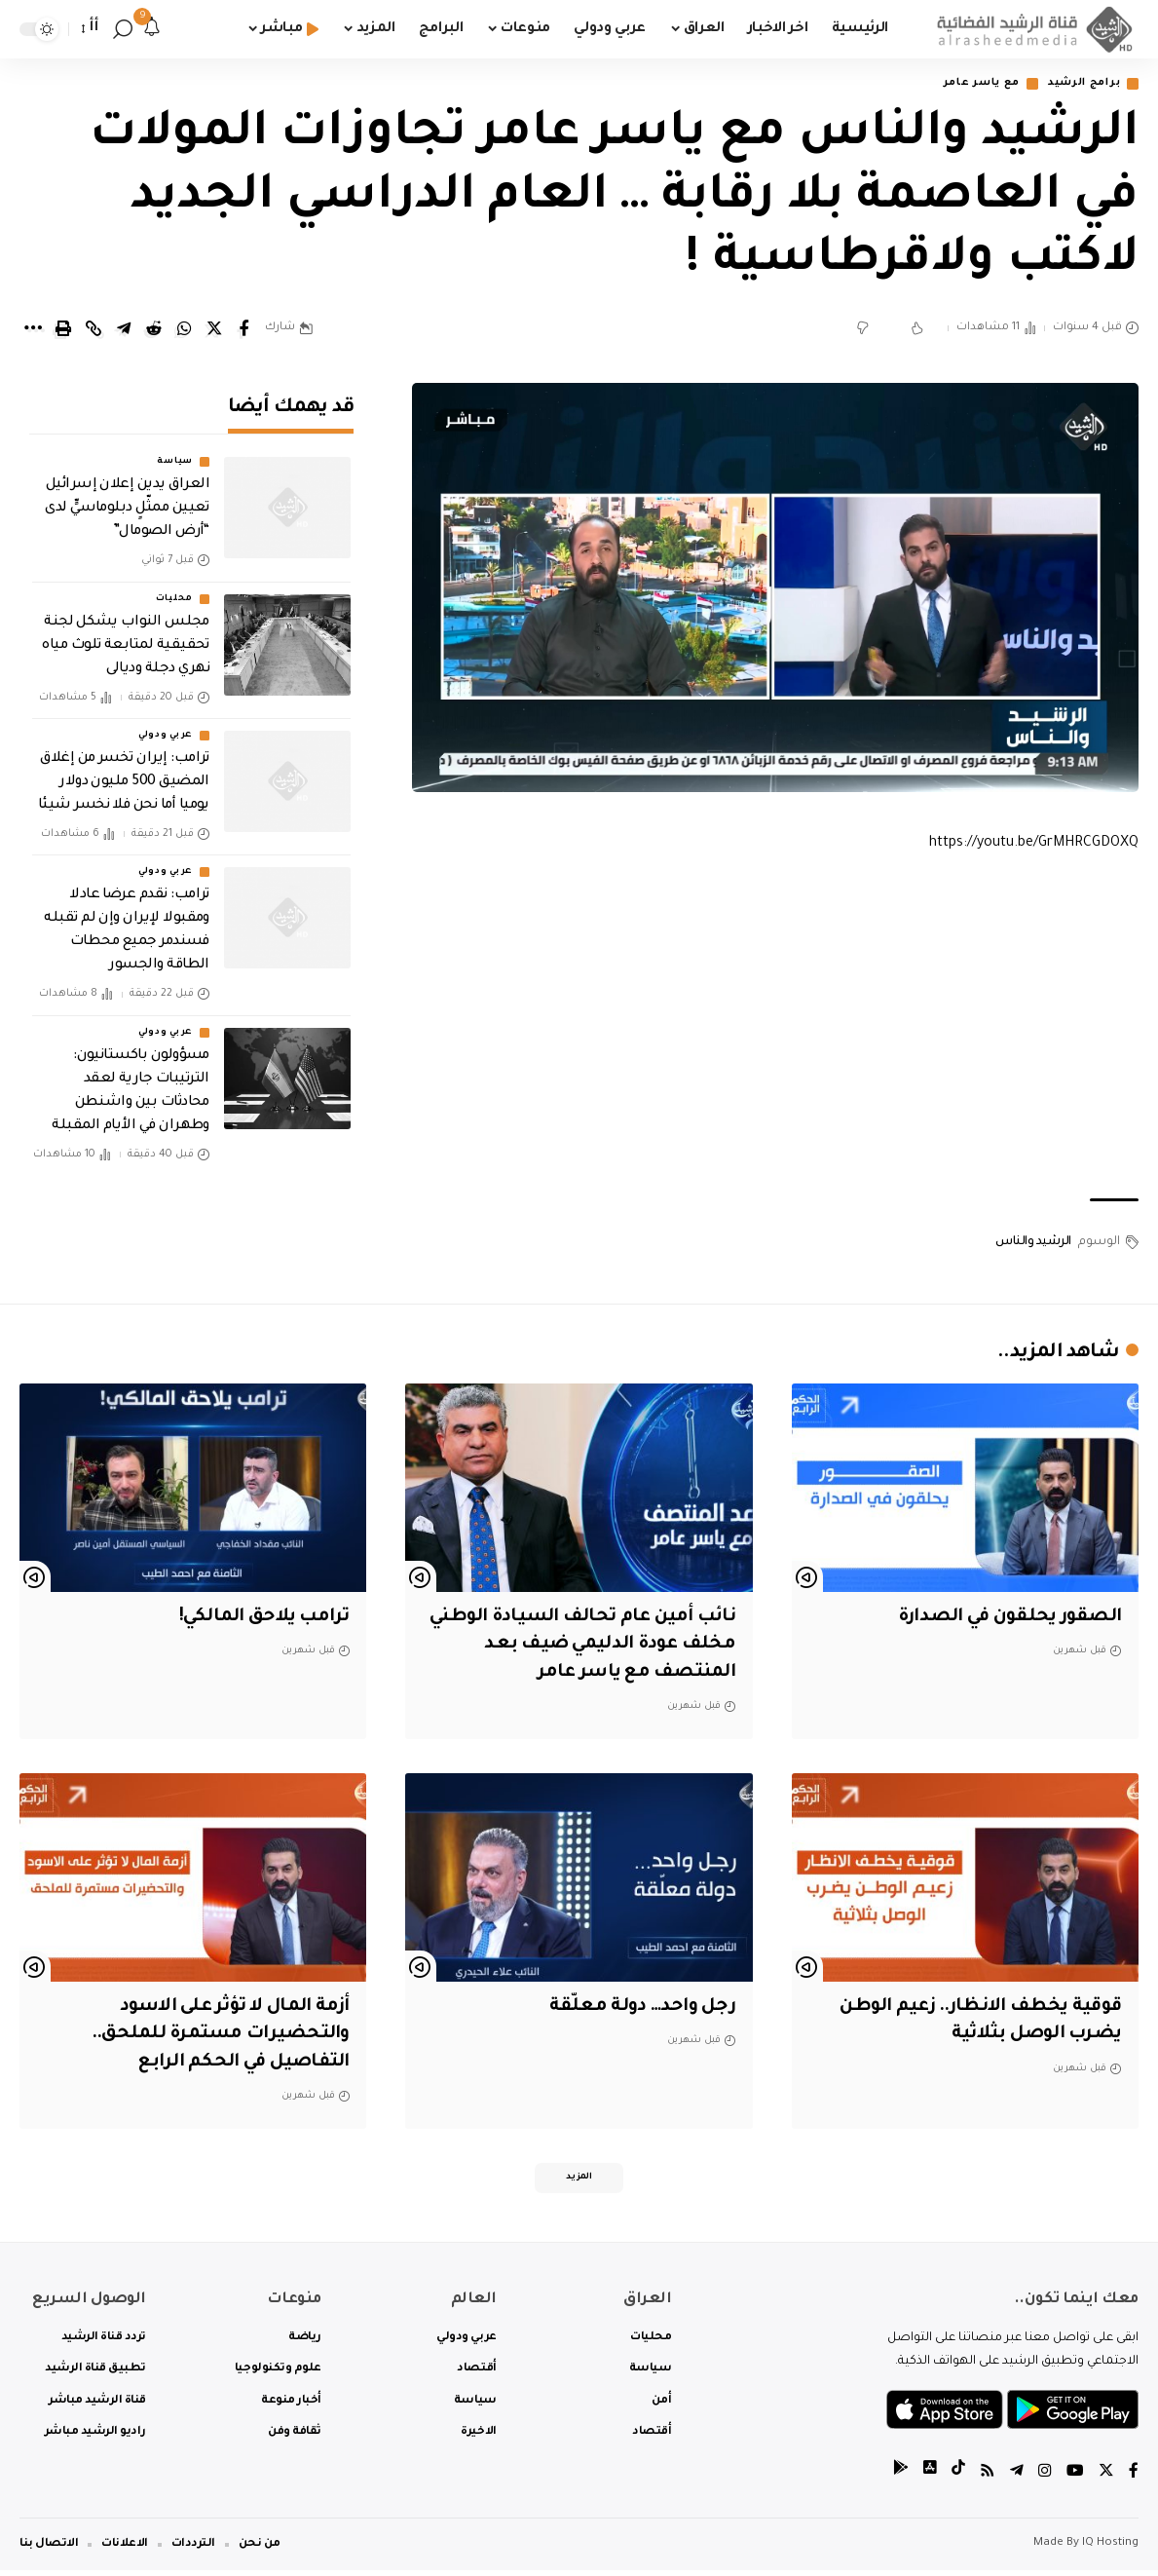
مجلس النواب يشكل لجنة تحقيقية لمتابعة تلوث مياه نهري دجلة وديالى (125, 632)
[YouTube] (1075, 2478)
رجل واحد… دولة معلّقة (640, 2008)
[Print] (63, 329)
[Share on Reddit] (154, 329)
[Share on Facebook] (244, 329)
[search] (122, 29)
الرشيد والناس (1033, 1243)
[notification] (152, 29)
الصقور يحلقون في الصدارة (1004, 1618)
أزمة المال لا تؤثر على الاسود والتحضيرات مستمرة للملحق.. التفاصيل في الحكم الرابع (217, 2035)
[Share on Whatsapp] (184, 329)
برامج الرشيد (1077, 84)
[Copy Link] (93, 329)
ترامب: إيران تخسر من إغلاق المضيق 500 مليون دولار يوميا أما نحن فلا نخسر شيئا (123, 769)
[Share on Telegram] (123, 329)
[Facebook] (1134, 2478)
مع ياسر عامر (965, 84)
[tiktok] (958, 2478)
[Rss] (987, 2478)
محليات (174, 585)
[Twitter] (1106, 2478)
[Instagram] (1045, 2478)
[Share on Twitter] (214, 329)
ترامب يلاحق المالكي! (259, 1618)
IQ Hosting (1110, 2549)
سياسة (175, 448)
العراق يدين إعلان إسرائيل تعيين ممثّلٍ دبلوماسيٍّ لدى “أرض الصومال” (127, 495)
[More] (33, 329)
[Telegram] (1017, 2478)
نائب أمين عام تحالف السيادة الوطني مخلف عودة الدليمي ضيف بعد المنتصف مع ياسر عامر (593, 1646)
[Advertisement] (775, 1028)
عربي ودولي (165, 722)
